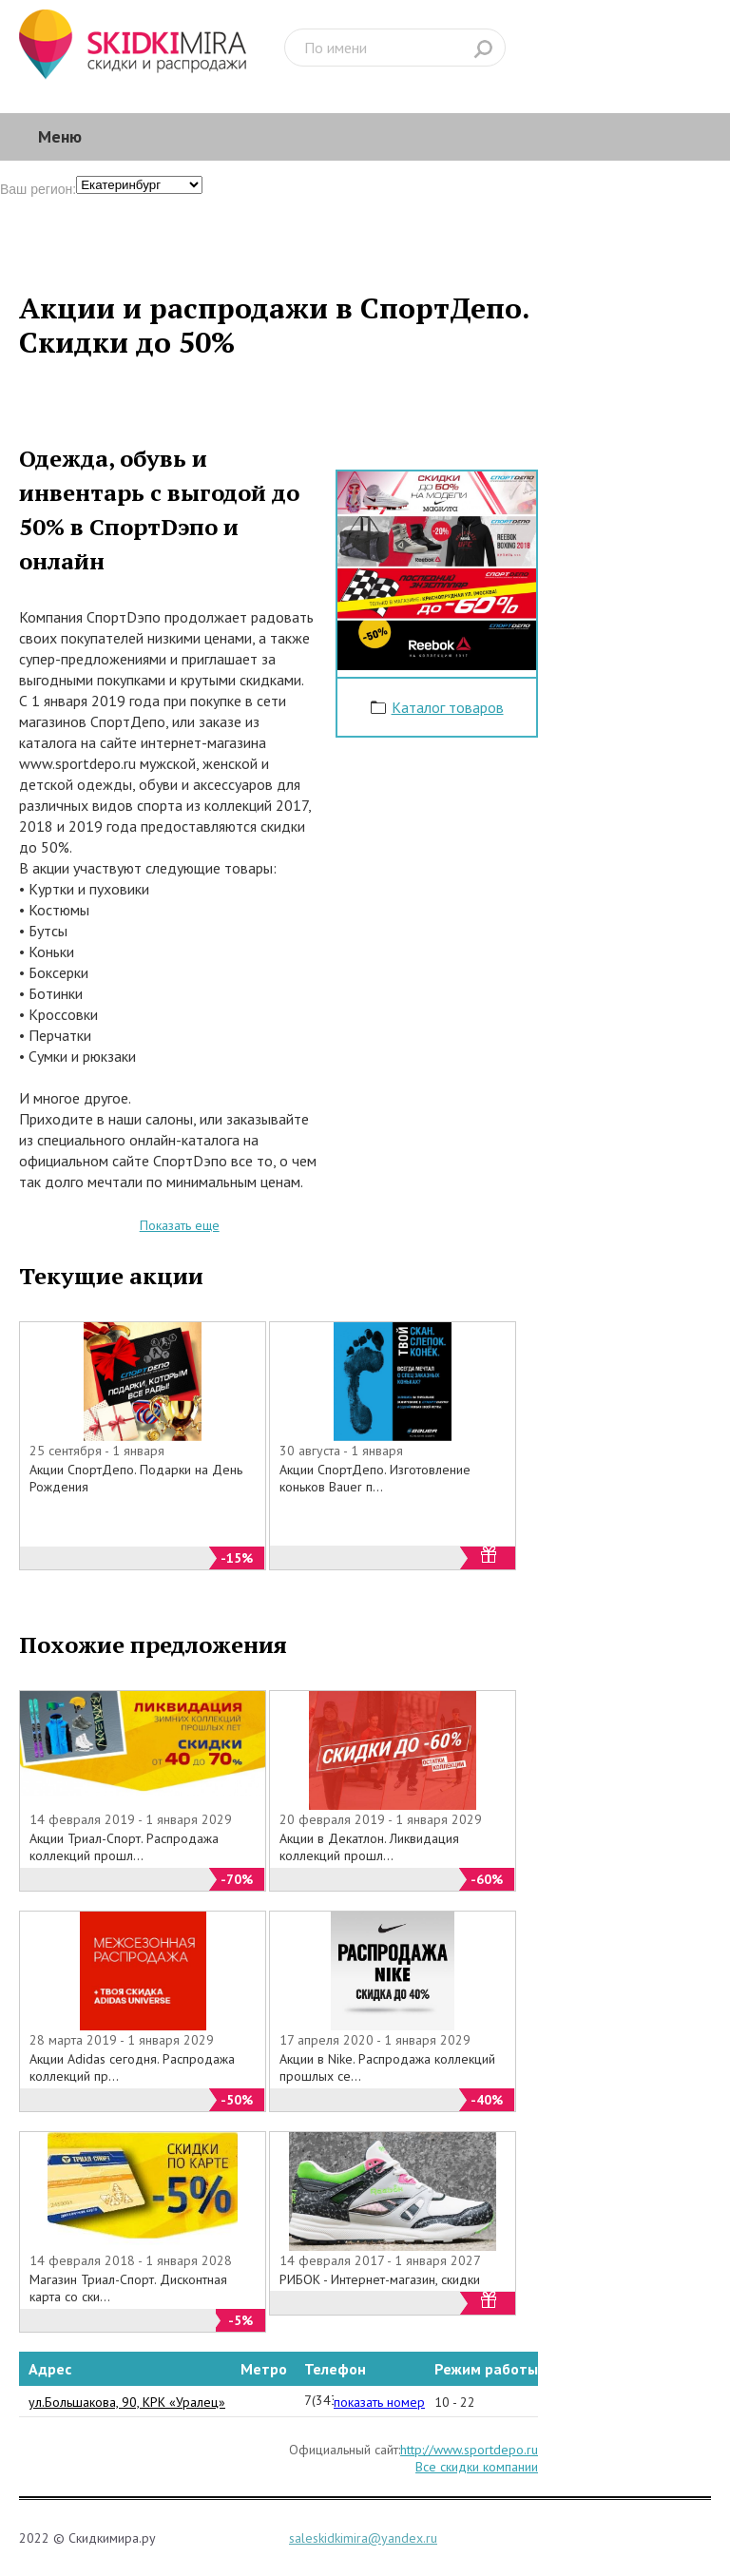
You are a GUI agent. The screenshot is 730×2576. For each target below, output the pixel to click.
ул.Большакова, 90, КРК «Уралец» (127, 2402)
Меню (60, 136)
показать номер (379, 2402)
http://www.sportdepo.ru (469, 2449)
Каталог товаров (448, 707)
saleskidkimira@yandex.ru (363, 2538)
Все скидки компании (476, 2466)
